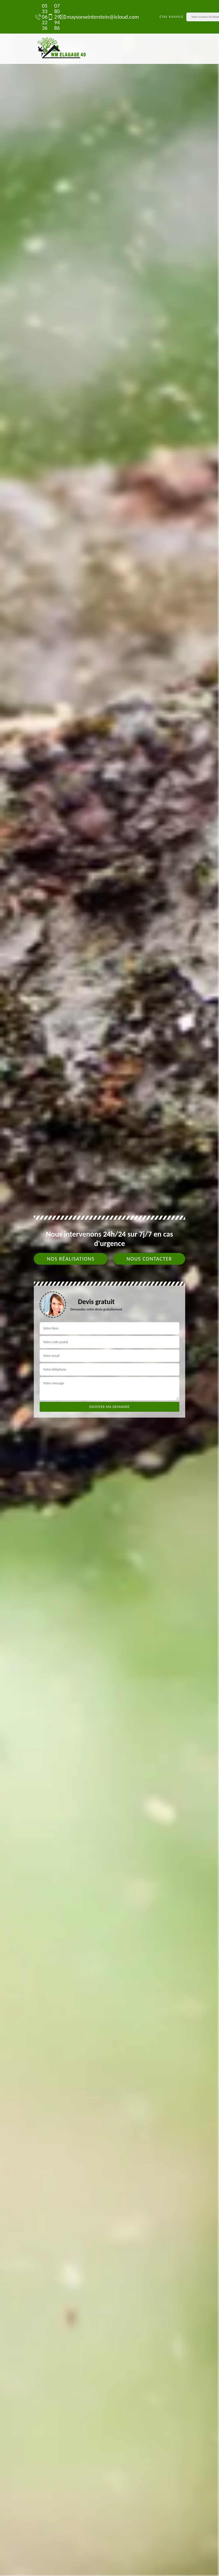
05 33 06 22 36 (38, 17)
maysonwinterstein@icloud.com (96, 16)
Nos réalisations (70, 1259)
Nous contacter (149, 1259)
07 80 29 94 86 (51, 17)
